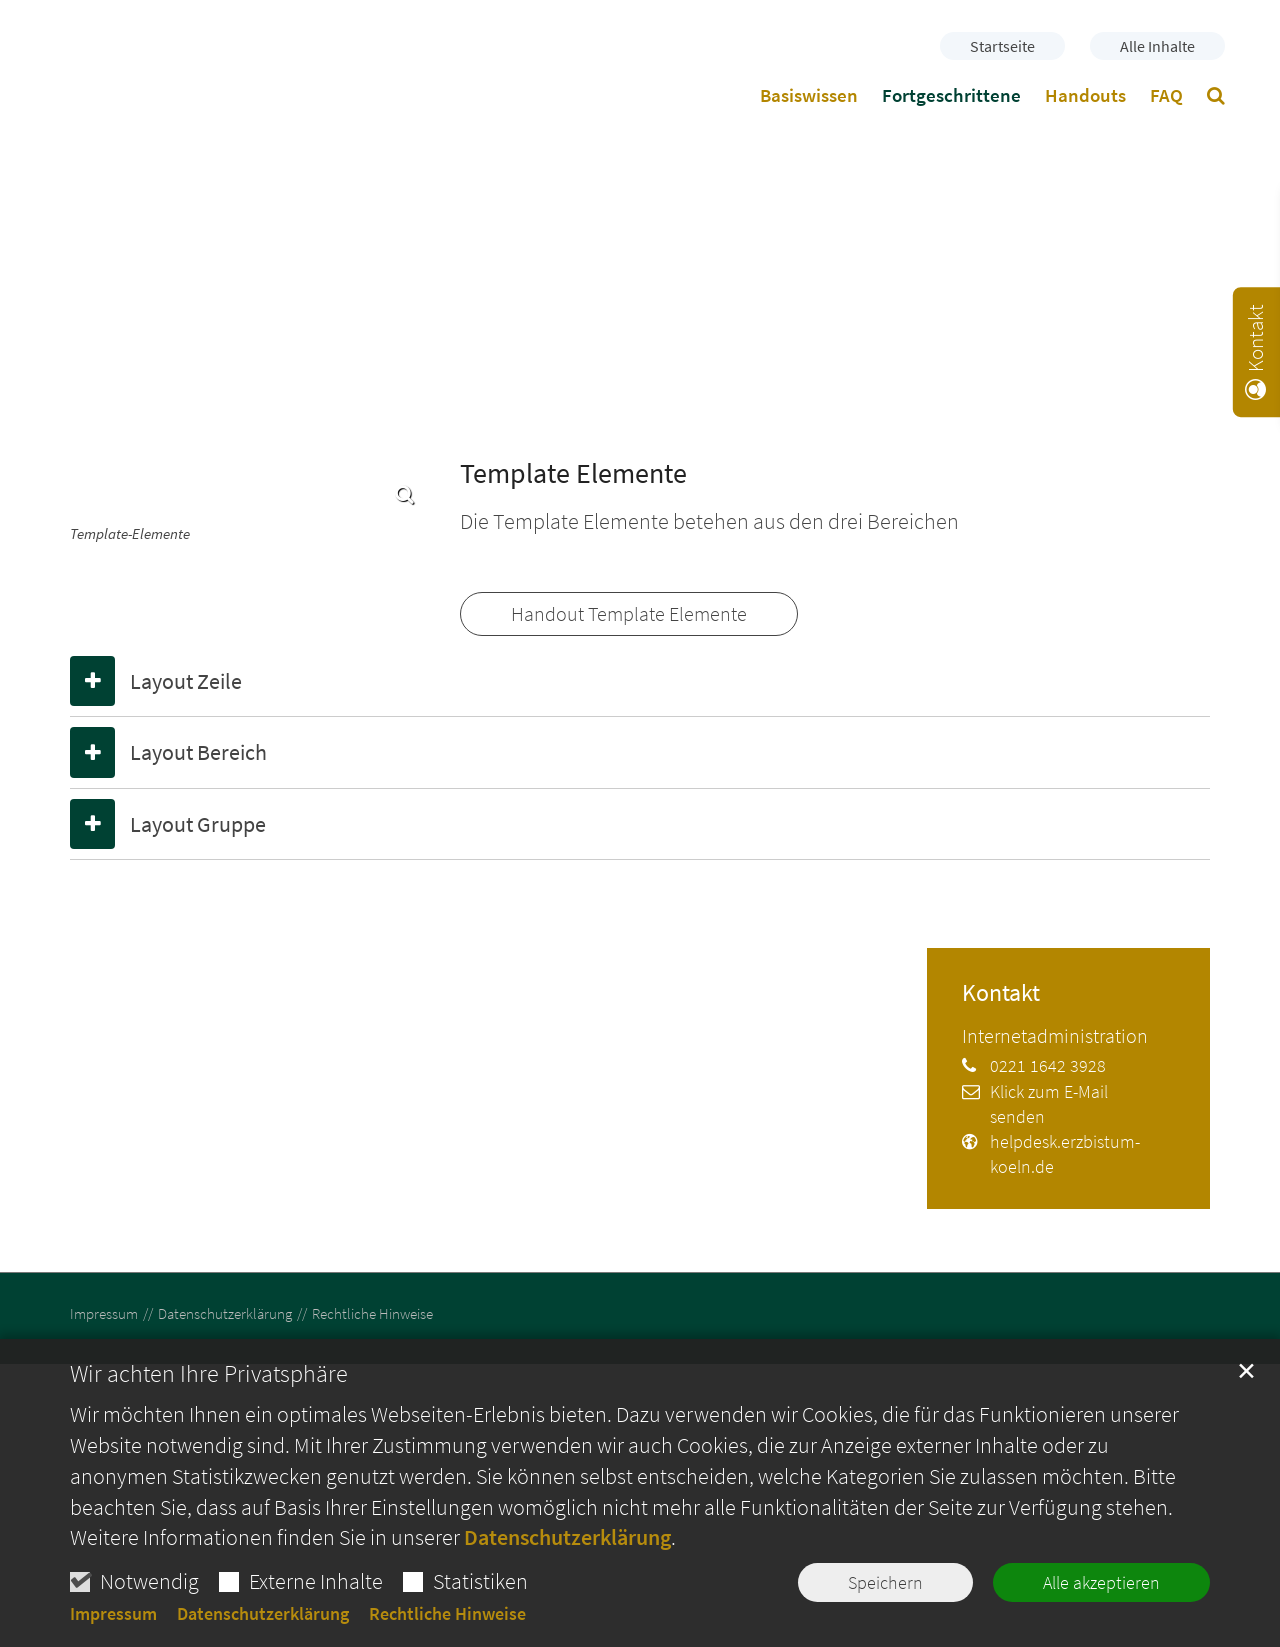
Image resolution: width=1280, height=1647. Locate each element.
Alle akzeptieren (1101, 1582)
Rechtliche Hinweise (447, 1614)
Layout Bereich (198, 752)
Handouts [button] (1085, 96)
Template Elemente (573, 473)
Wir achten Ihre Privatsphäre (209, 1374)
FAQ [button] (1166, 96)
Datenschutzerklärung (567, 1537)
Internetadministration (1055, 1035)
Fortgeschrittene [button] (951, 96)
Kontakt (1001, 993)
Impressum (113, 1614)
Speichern (885, 1582)
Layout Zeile (186, 681)
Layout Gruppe (198, 824)
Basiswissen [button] (809, 96)
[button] (1216, 99)
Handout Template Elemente (629, 613)
